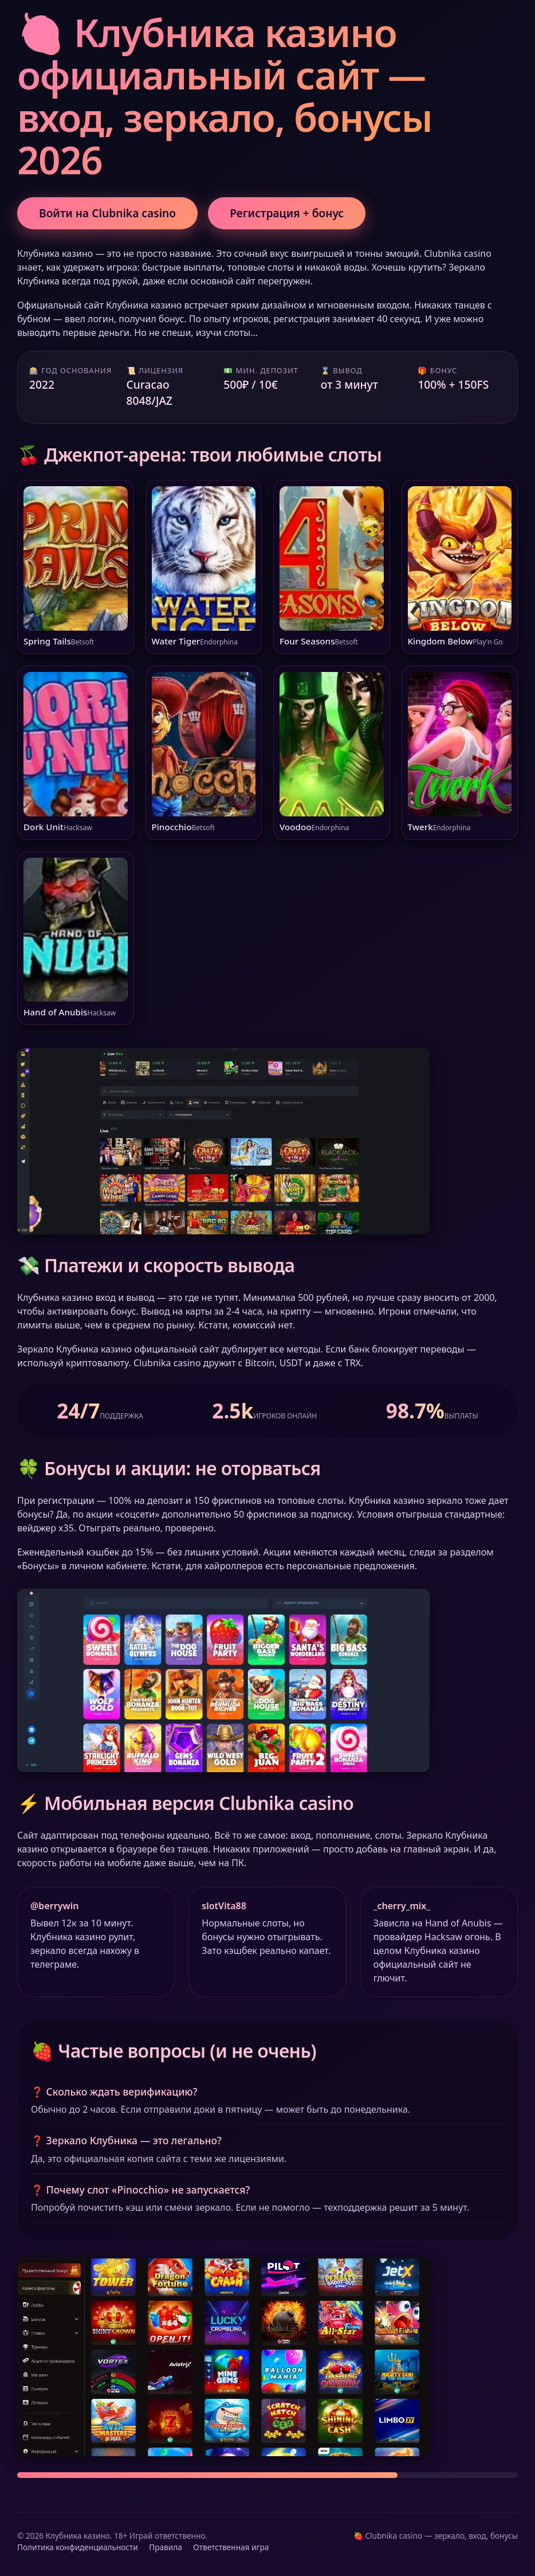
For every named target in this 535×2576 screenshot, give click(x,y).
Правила (165, 2547)
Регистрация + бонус (287, 213)
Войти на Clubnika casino (107, 213)
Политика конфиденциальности (77, 2547)
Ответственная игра (231, 2547)
